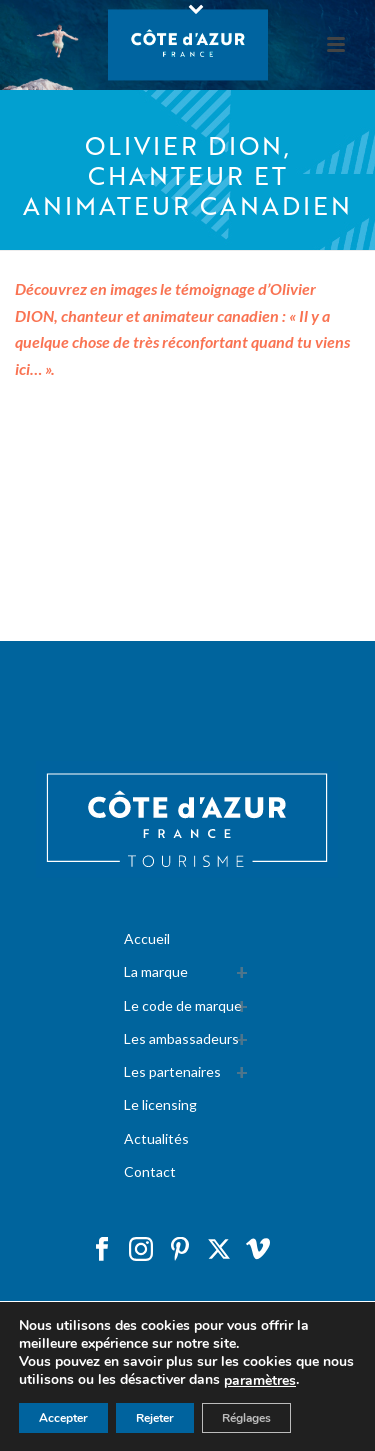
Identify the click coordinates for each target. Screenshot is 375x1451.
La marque (156, 971)
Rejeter (155, 1418)
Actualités (156, 1138)
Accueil (147, 938)
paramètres (260, 1381)
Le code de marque (183, 1005)
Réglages (246, 1418)
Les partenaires (172, 1071)
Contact (150, 1171)
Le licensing (160, 1104)
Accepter (63, 1418)
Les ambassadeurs (181, 1038)
